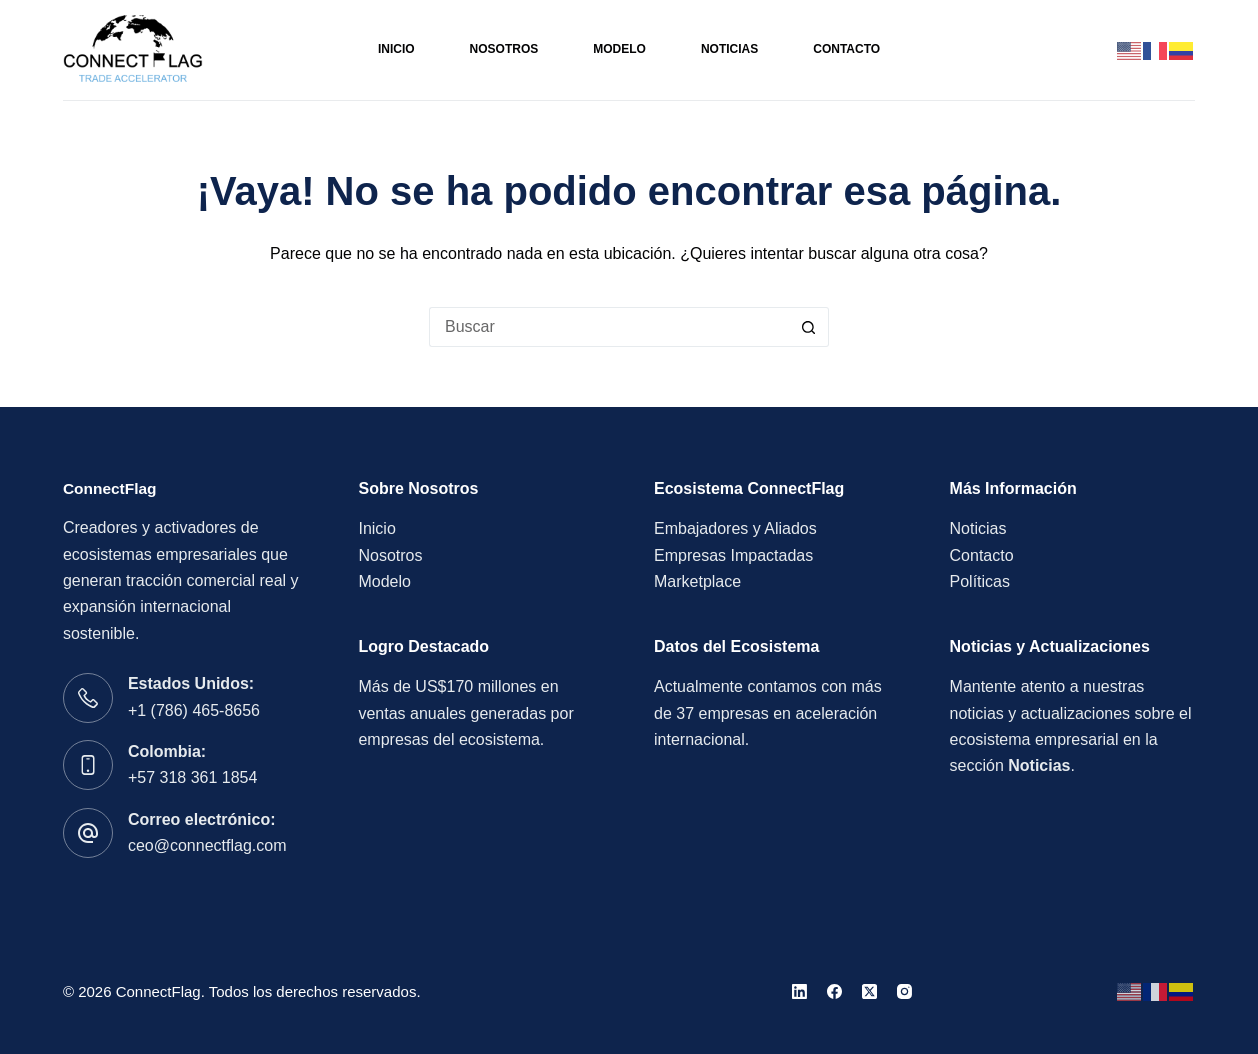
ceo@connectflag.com (207, 845)
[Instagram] (904, 991)
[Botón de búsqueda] (809, 327)
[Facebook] (834, 991)
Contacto (846, 49)
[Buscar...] (609, 327)
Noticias (729, 49)
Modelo (619, 49)
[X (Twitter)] (869, 991)
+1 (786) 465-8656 (194, 710)
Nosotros (504, 49)
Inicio (396, 49)
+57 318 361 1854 (192, 777)
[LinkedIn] (799, 991)
